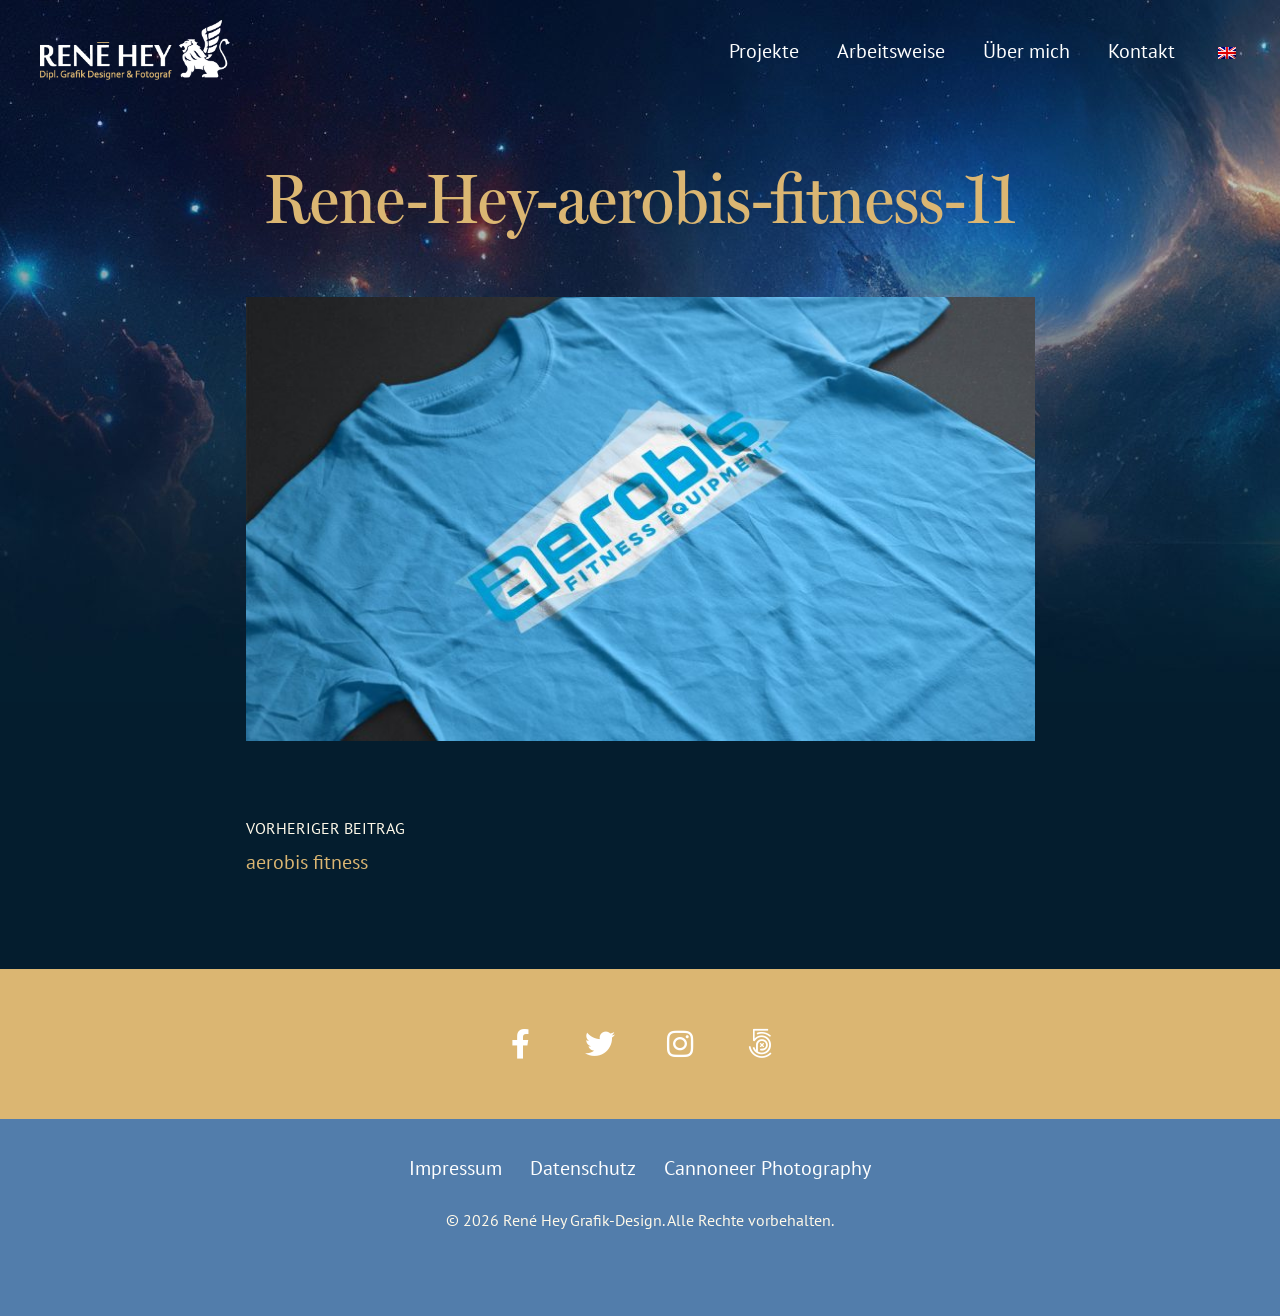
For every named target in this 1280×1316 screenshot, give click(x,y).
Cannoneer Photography (767, 1168)
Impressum (455, 1168)
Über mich (1026, 51)
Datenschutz (583, 1168)
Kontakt (1141, 51)
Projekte (764, 51)
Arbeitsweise (891, 51)
